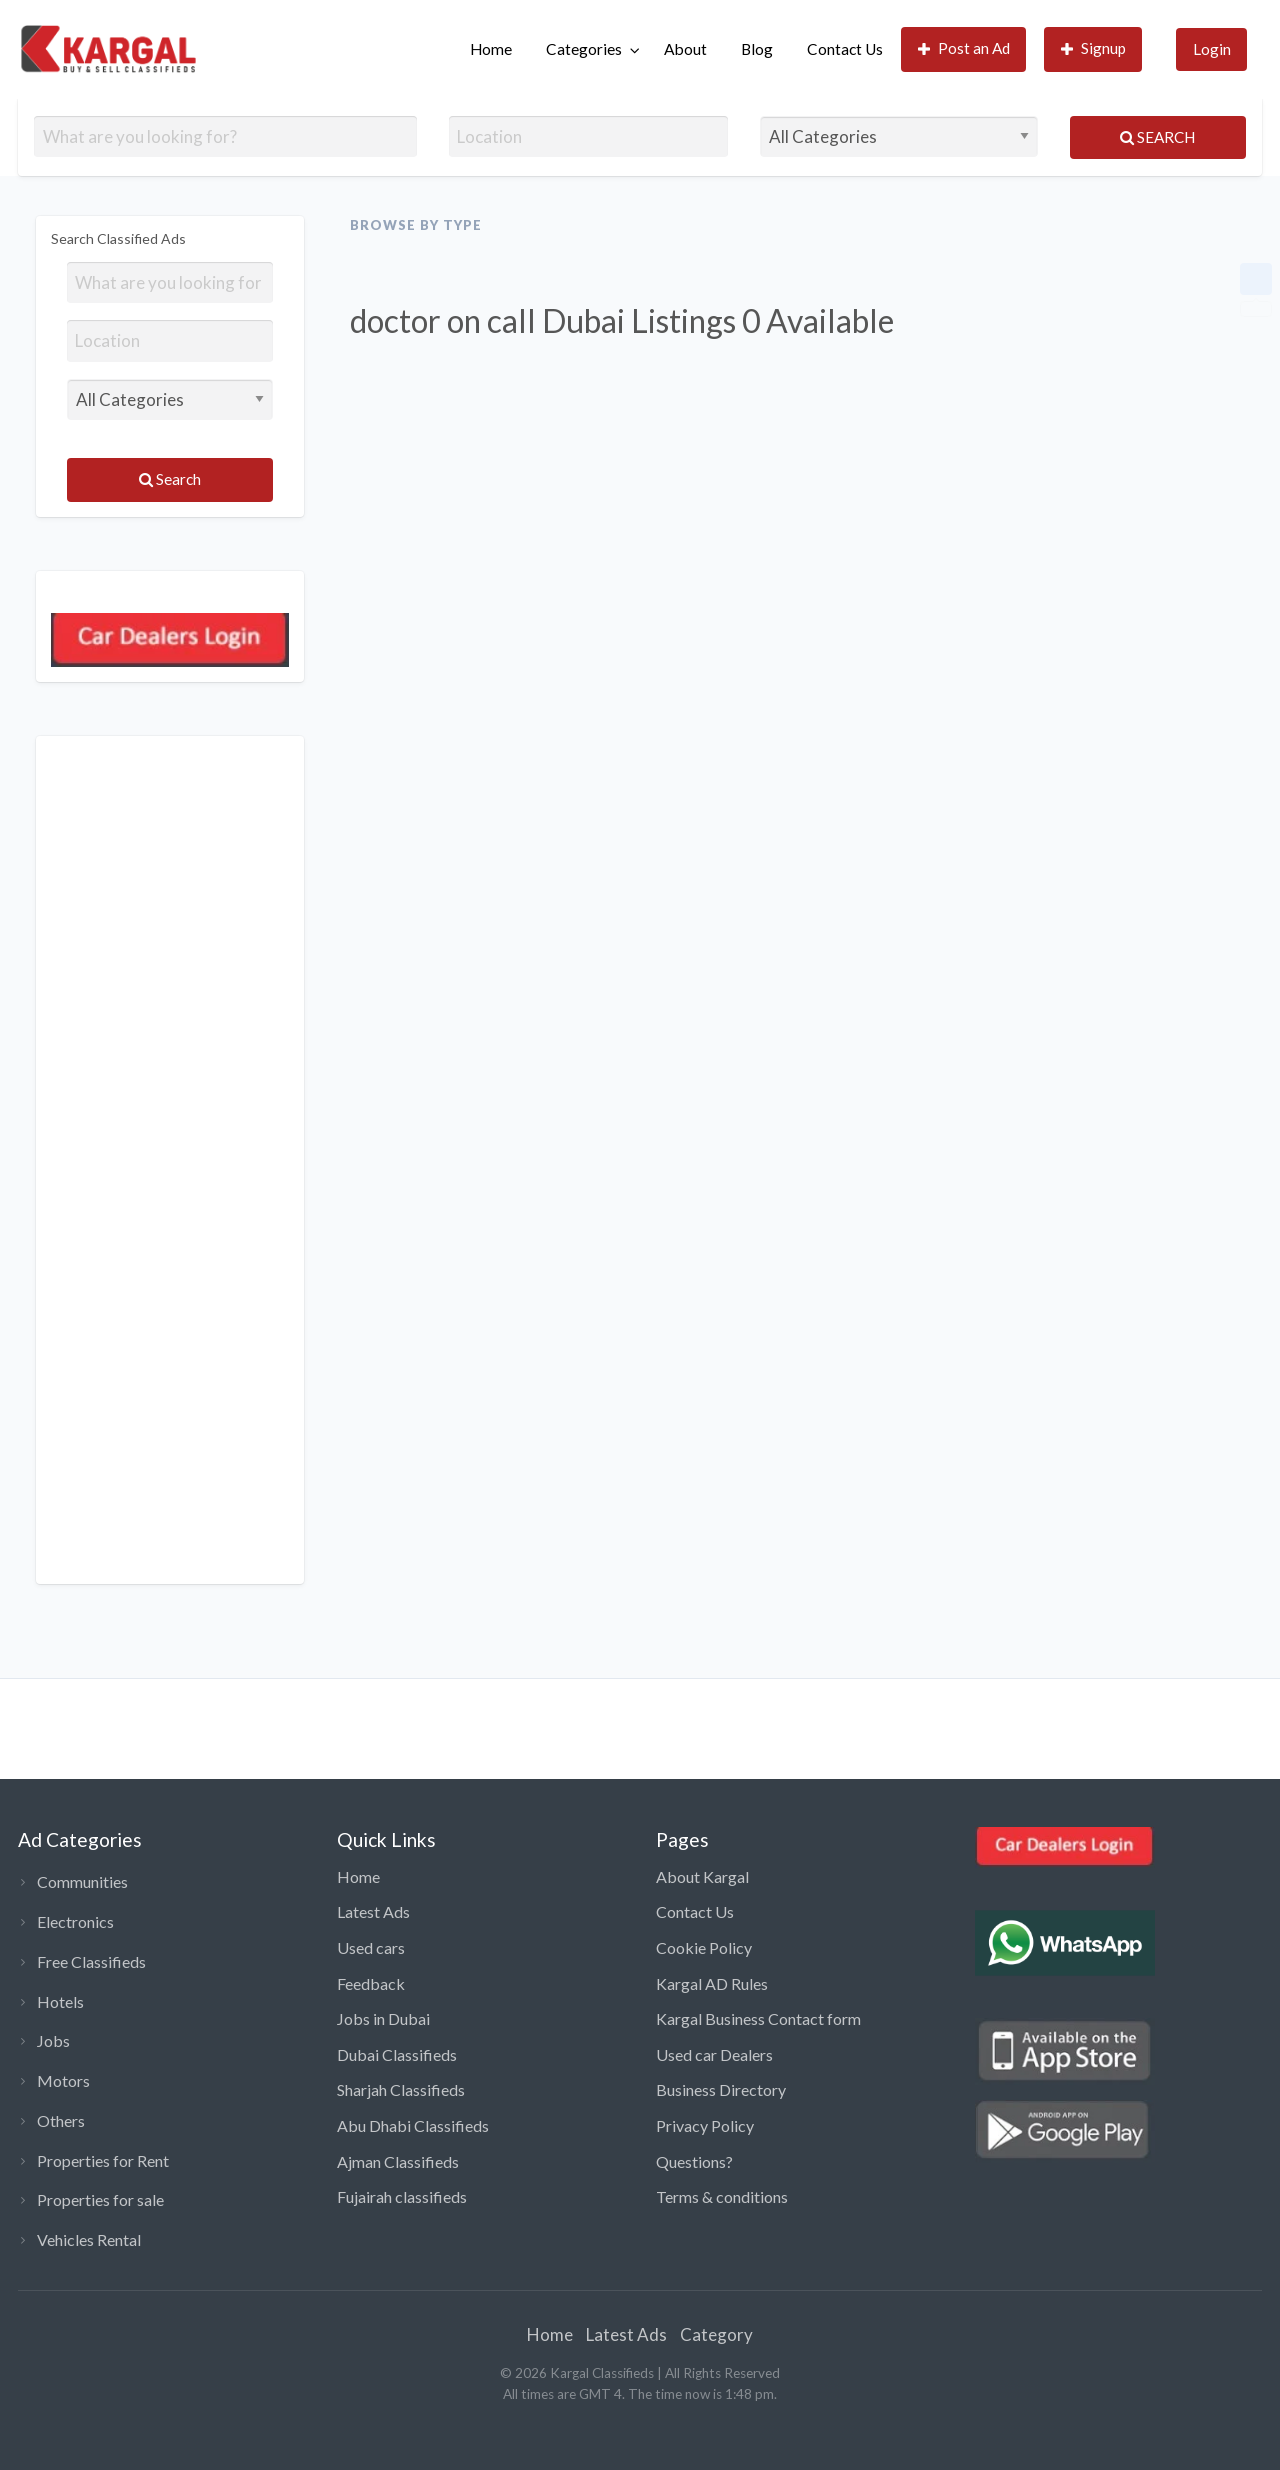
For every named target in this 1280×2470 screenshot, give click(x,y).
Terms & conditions (722, 2196)
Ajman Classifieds (398, 2161)
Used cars (371, 1947)
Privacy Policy (705, 2125)
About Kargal (702, 1876)
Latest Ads (373, 1911)
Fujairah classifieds (402, 2196)
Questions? (694, 2161)
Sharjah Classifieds (401, 2089)
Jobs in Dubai (383, 2018)
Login (1212, 49)
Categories (584, 49)
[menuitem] (491, 49)
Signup (1094, 48)
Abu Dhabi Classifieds (413, 2125)
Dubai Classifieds (397, 2054)
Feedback (371, 1983)
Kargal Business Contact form (758, 2018)
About (685, 49)
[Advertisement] (170, 1160)
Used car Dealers (714, 2054)
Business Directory (721, 2089)
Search (1157, 137)
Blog (757, 49)
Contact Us (845, 49)
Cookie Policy (704, 1947)
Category (716, 2334)
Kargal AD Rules (712, 1983)
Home (491, 49)
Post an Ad (964, 48)
